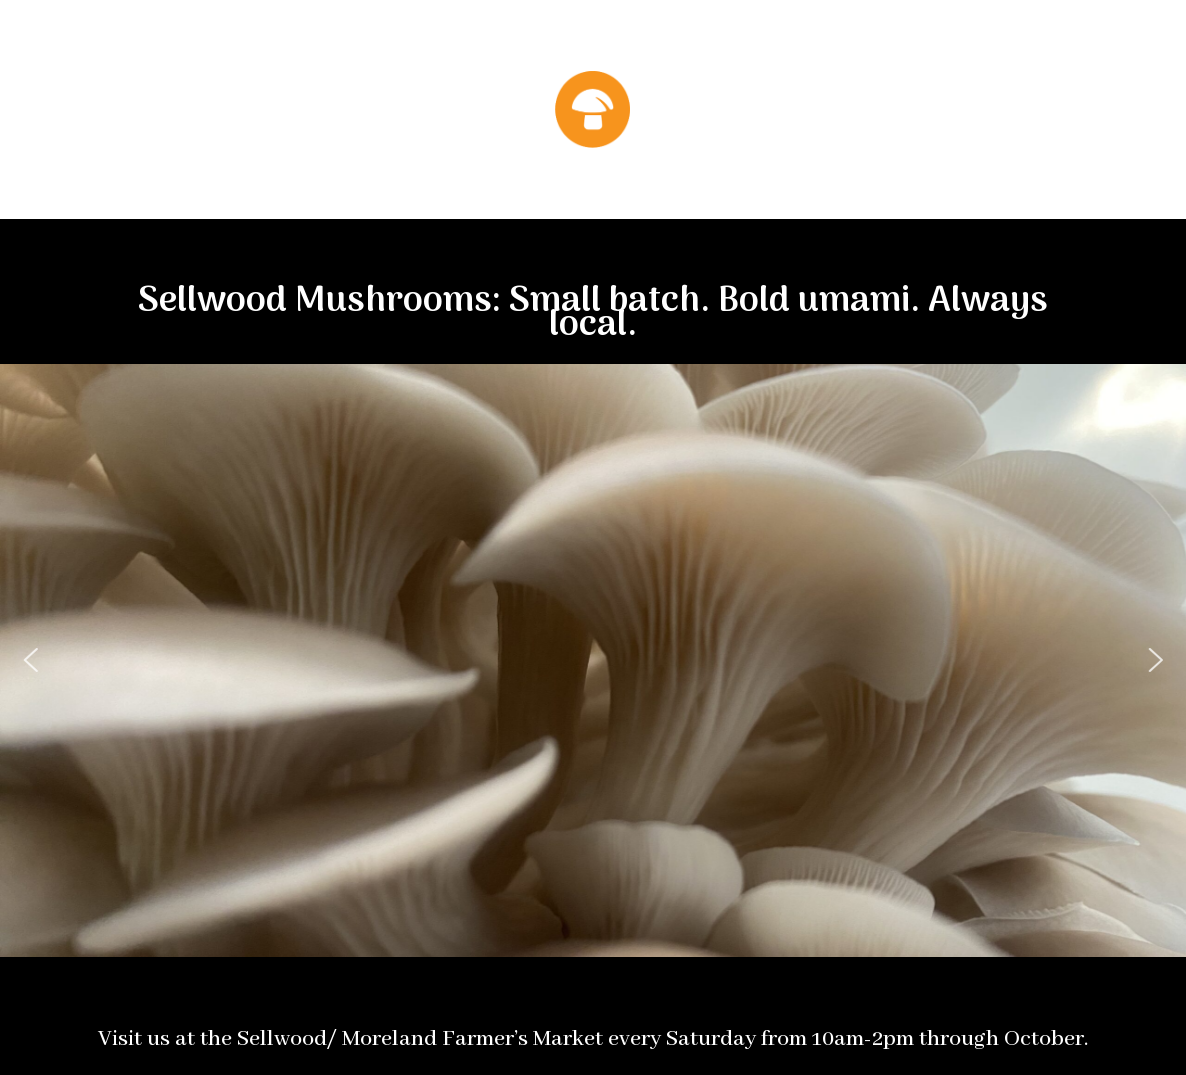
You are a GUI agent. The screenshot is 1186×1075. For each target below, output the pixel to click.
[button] (30, 660)
